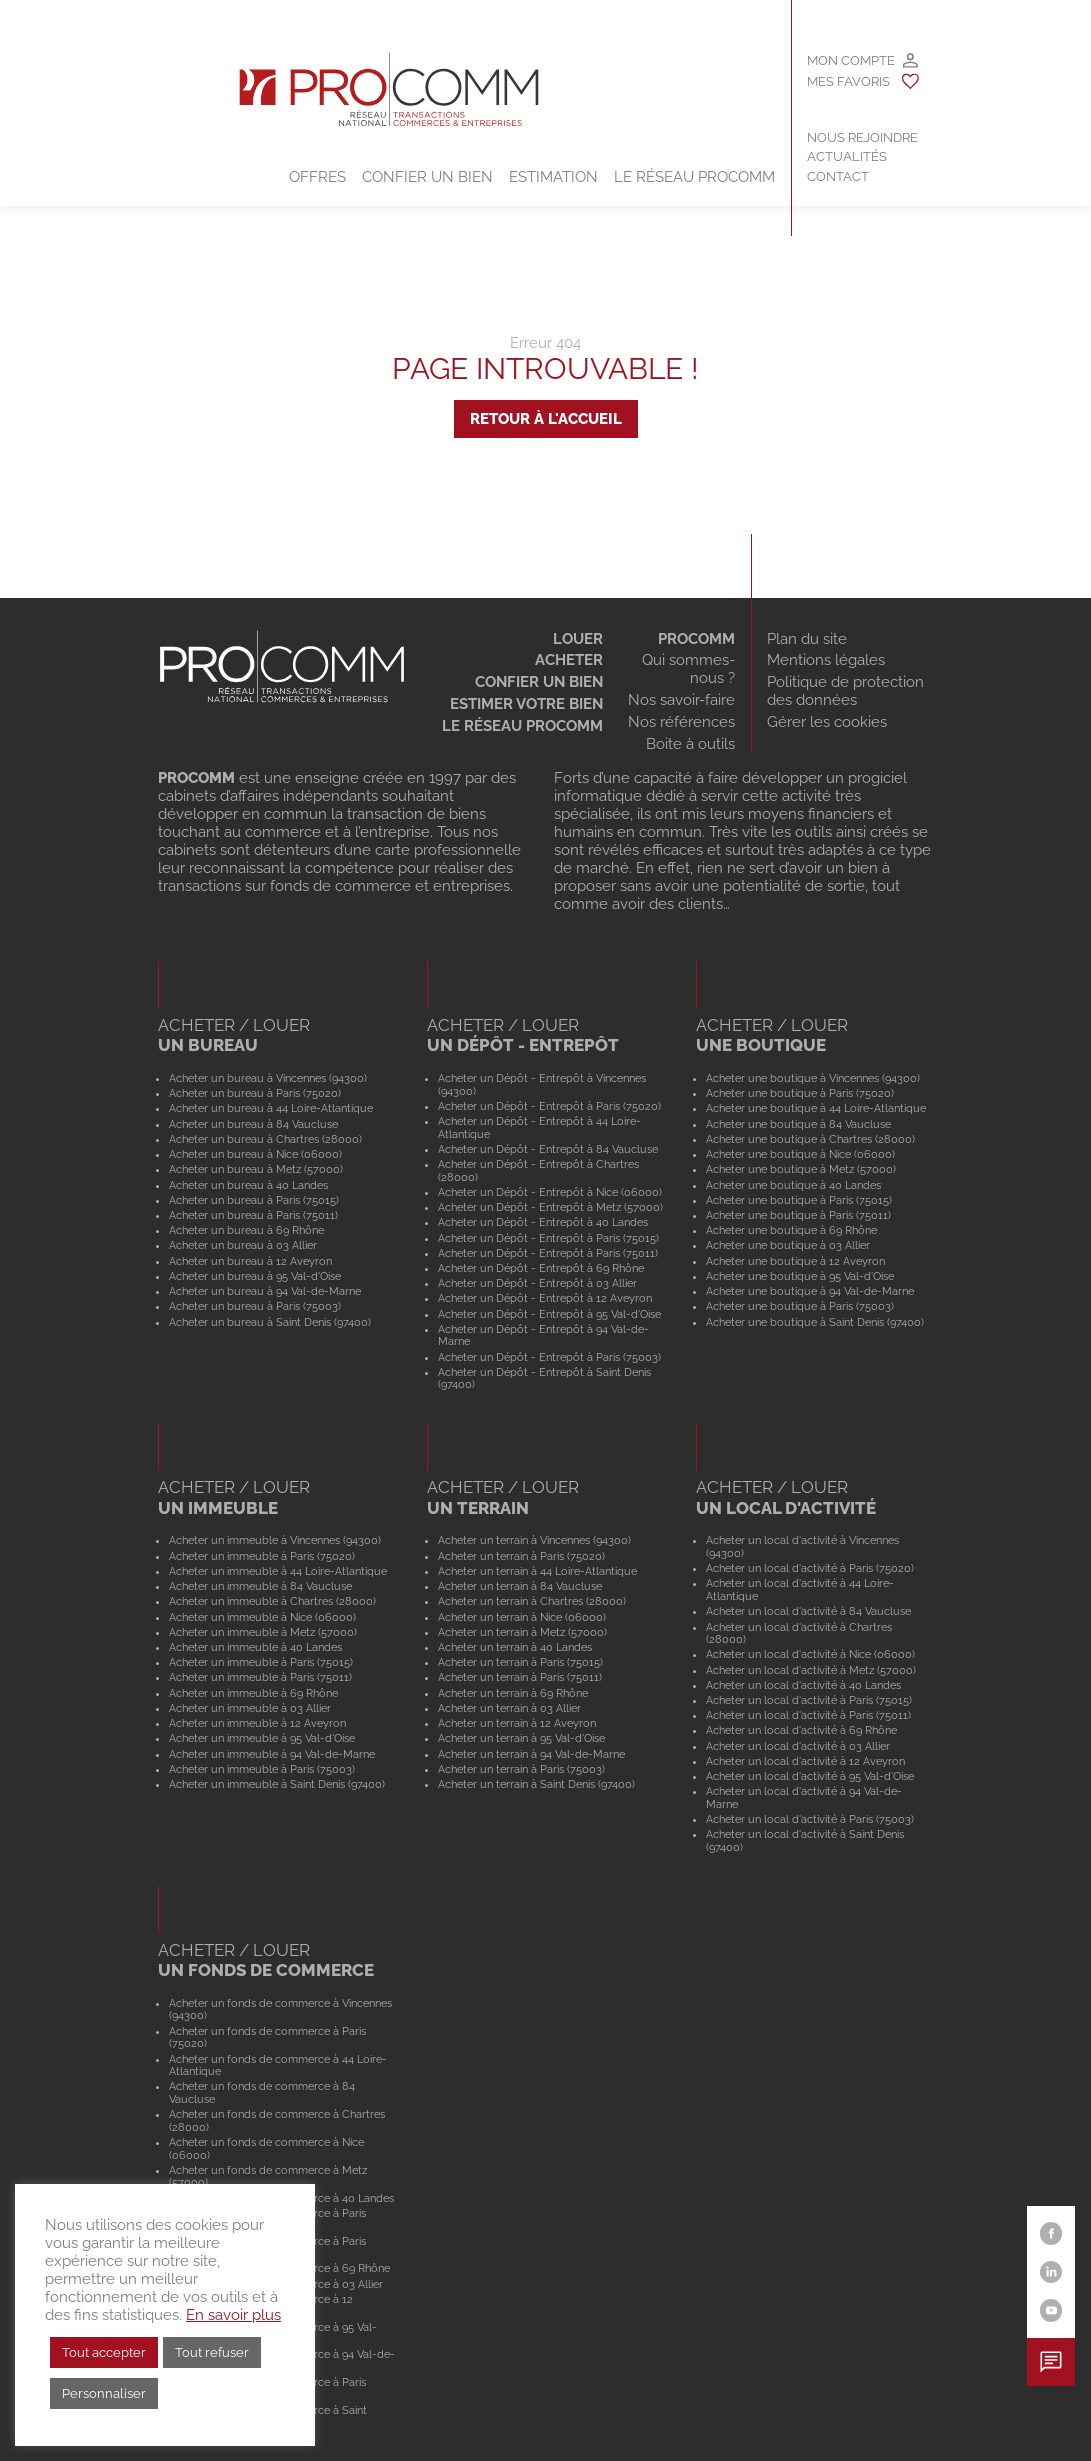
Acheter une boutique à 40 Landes (793, 1185)
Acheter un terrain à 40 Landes (515, 1647)
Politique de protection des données (845, 691)
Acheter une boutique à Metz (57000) (801, 1169)
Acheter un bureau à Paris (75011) (253, 1215)
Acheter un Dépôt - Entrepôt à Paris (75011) (548, 1253)
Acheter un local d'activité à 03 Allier (798, 1746)
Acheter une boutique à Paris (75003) (800, 1306)
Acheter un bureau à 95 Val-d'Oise (255, 1276)
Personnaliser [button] (104, 2393)
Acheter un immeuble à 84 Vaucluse (260, 1586)
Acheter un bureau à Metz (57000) (256, 1169)
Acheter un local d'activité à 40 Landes (803, 1685)
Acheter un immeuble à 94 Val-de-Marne (272, 1754)
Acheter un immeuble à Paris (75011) (260, 1677)
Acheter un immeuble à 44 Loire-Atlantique (278, 1571)
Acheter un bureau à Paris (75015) (254, 1200)
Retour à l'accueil (546, 419)
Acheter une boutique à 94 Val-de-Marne (810, 1291)
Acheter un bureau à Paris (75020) (255, 1093)
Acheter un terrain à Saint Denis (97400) (536, 1784)
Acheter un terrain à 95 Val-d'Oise (521, 1738)
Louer (578, 639)
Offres (317, 177)
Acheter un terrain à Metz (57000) (522, 1632)
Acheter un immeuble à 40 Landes (255, 1647)
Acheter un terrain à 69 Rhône (513, 1693)
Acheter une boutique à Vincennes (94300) (813, 1078)
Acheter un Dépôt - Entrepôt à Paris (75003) (549, 1357)
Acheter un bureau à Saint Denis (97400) (270, 1322)
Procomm (696, 639)
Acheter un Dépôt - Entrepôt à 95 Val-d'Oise (549, 1314)
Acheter (569, 660)
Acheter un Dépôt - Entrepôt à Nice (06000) (550, 1192)
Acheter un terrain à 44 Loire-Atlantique (537, 1571)
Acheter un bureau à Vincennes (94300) (268, 1078)
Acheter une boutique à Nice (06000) (800, 1154)
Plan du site (807, 639)
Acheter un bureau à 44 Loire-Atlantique (271, 1108)
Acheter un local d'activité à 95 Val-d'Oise (810, 1776)
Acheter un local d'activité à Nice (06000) (810, 1654)
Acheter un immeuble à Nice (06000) (262, 1617)
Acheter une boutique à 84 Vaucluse (798, 1124)
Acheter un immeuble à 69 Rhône (253, 1693)
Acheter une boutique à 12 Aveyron (795, 1261)
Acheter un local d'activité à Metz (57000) (811, 1670)
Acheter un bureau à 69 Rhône (246, 1230)
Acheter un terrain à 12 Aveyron (517, 1723)
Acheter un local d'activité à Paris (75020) (810, 1568)
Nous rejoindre (862, 137)
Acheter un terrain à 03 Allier (509, 1708)
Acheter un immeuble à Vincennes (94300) (275, 1540)
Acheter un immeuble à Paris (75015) (261, 1662)
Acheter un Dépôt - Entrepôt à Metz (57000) (550, 1207)
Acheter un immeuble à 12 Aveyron (257, 1723)
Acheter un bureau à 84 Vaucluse (253, 1124)
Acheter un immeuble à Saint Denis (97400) (277, 1784)
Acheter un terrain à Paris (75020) (521, 1556)
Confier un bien (427, 177)
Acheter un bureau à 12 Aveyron (250, 1261)
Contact (838, 176)
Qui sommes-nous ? (688, 669)
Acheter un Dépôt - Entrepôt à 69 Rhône (541, 1268)
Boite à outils (690, 744)
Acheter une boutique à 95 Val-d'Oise (800, 1276)
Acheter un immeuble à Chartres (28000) (272, 1601)
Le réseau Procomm (522, 726)
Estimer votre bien (526, 704)
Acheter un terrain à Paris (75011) (520, 1677)
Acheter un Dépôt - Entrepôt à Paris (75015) (548, 1238)
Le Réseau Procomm (694, 177)
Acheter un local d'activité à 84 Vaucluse (808, 1611)
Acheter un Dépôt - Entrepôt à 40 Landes (543, 1222)
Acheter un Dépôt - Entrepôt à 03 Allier (537, 1283)
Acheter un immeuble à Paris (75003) (262, 1769)
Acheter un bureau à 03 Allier (243, 1245)
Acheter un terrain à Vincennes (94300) (534, 1540)
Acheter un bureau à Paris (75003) (255, 1306)
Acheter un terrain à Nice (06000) (522, 1617)
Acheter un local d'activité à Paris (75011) (808, 1715)
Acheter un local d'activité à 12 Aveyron (805, 1761)
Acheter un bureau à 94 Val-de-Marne (265, 1291)
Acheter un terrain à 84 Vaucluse (520, 1586)
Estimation (553, 177)
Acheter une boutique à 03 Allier (788, 1245)
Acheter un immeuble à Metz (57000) (263, 1632)
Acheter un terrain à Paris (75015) (520, 1662)
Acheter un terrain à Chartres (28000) (532, 1601)
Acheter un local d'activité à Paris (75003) (810, 1819)
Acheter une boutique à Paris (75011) (798, 1215)
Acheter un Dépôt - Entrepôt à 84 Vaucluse (548, 1149)
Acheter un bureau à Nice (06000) (255, 1154)
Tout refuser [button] (212, 2352)
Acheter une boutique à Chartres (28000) (810, 1139)
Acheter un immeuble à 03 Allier (250, 1708)
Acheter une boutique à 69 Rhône (791, 1230)
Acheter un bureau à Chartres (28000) (265, 1139)
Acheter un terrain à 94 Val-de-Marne (531, 1754)
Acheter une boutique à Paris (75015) (799, 1200)
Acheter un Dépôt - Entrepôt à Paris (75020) (549, 1106)
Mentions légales (826, 660)
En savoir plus (233, 2314)
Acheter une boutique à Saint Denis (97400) (815, 1322)
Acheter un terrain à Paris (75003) (521, 1769)
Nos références (681, 722)
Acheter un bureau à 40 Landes (248, 1185)
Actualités (847, 156)
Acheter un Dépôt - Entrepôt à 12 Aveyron (545, 1298)
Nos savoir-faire (681, 700)
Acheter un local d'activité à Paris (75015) (809, 1700)
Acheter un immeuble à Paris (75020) (262, 1556)
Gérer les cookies (827, 722)
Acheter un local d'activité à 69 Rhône (801, 1730)
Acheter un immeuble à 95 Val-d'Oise (262, 1738)
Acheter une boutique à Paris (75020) (800, 1093)
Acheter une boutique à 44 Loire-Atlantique (816, 1108)
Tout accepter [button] (104, 2352)
